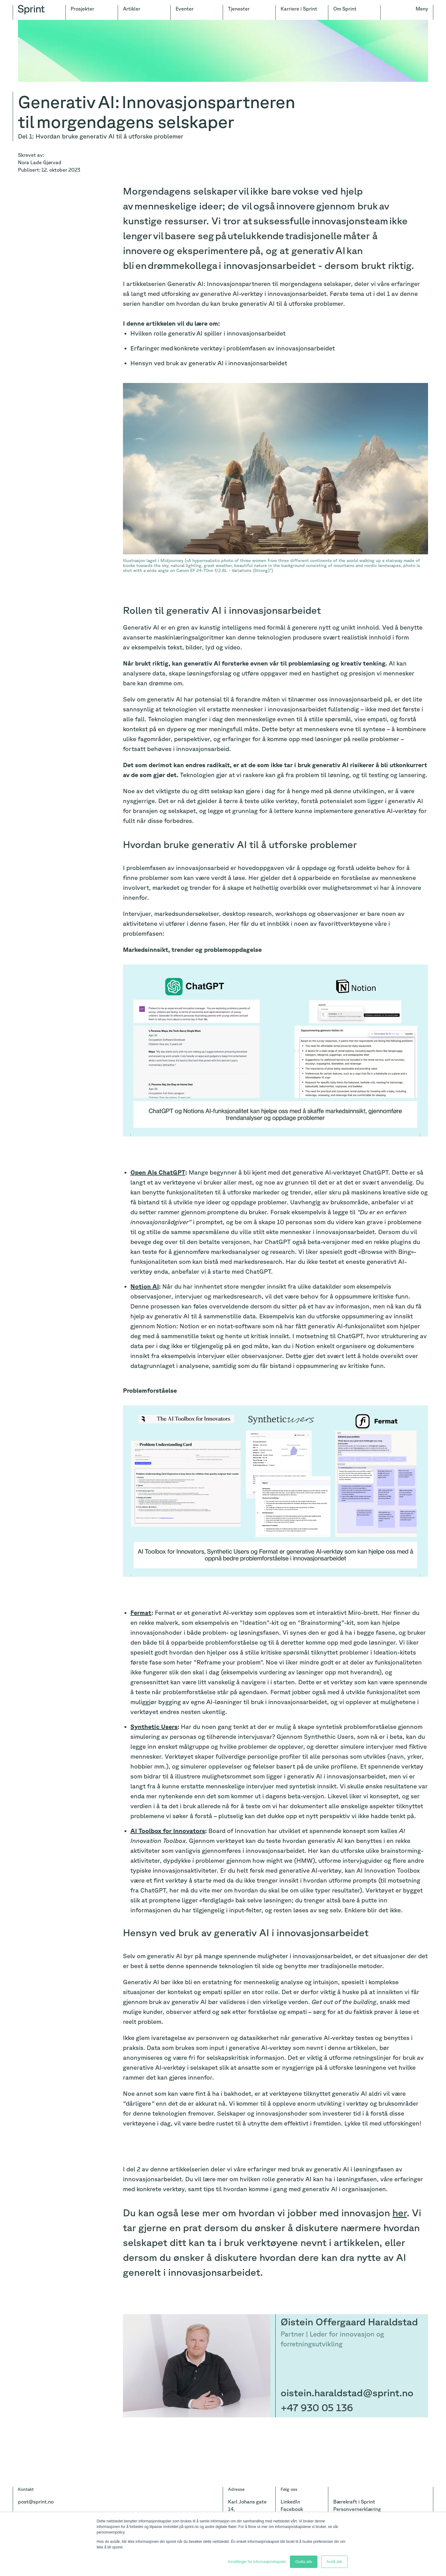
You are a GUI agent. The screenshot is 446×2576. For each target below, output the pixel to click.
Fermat (140, 1612)
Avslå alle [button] (334, 2562)
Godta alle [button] (303, 2562)
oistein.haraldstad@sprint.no (347, 2392)
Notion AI (144, 1286)
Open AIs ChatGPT (157, 1172)
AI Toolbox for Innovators (167, 1830)
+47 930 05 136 (317, 2407)
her (399, 2212)
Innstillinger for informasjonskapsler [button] (257, 2562)
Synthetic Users (153, 1726)
